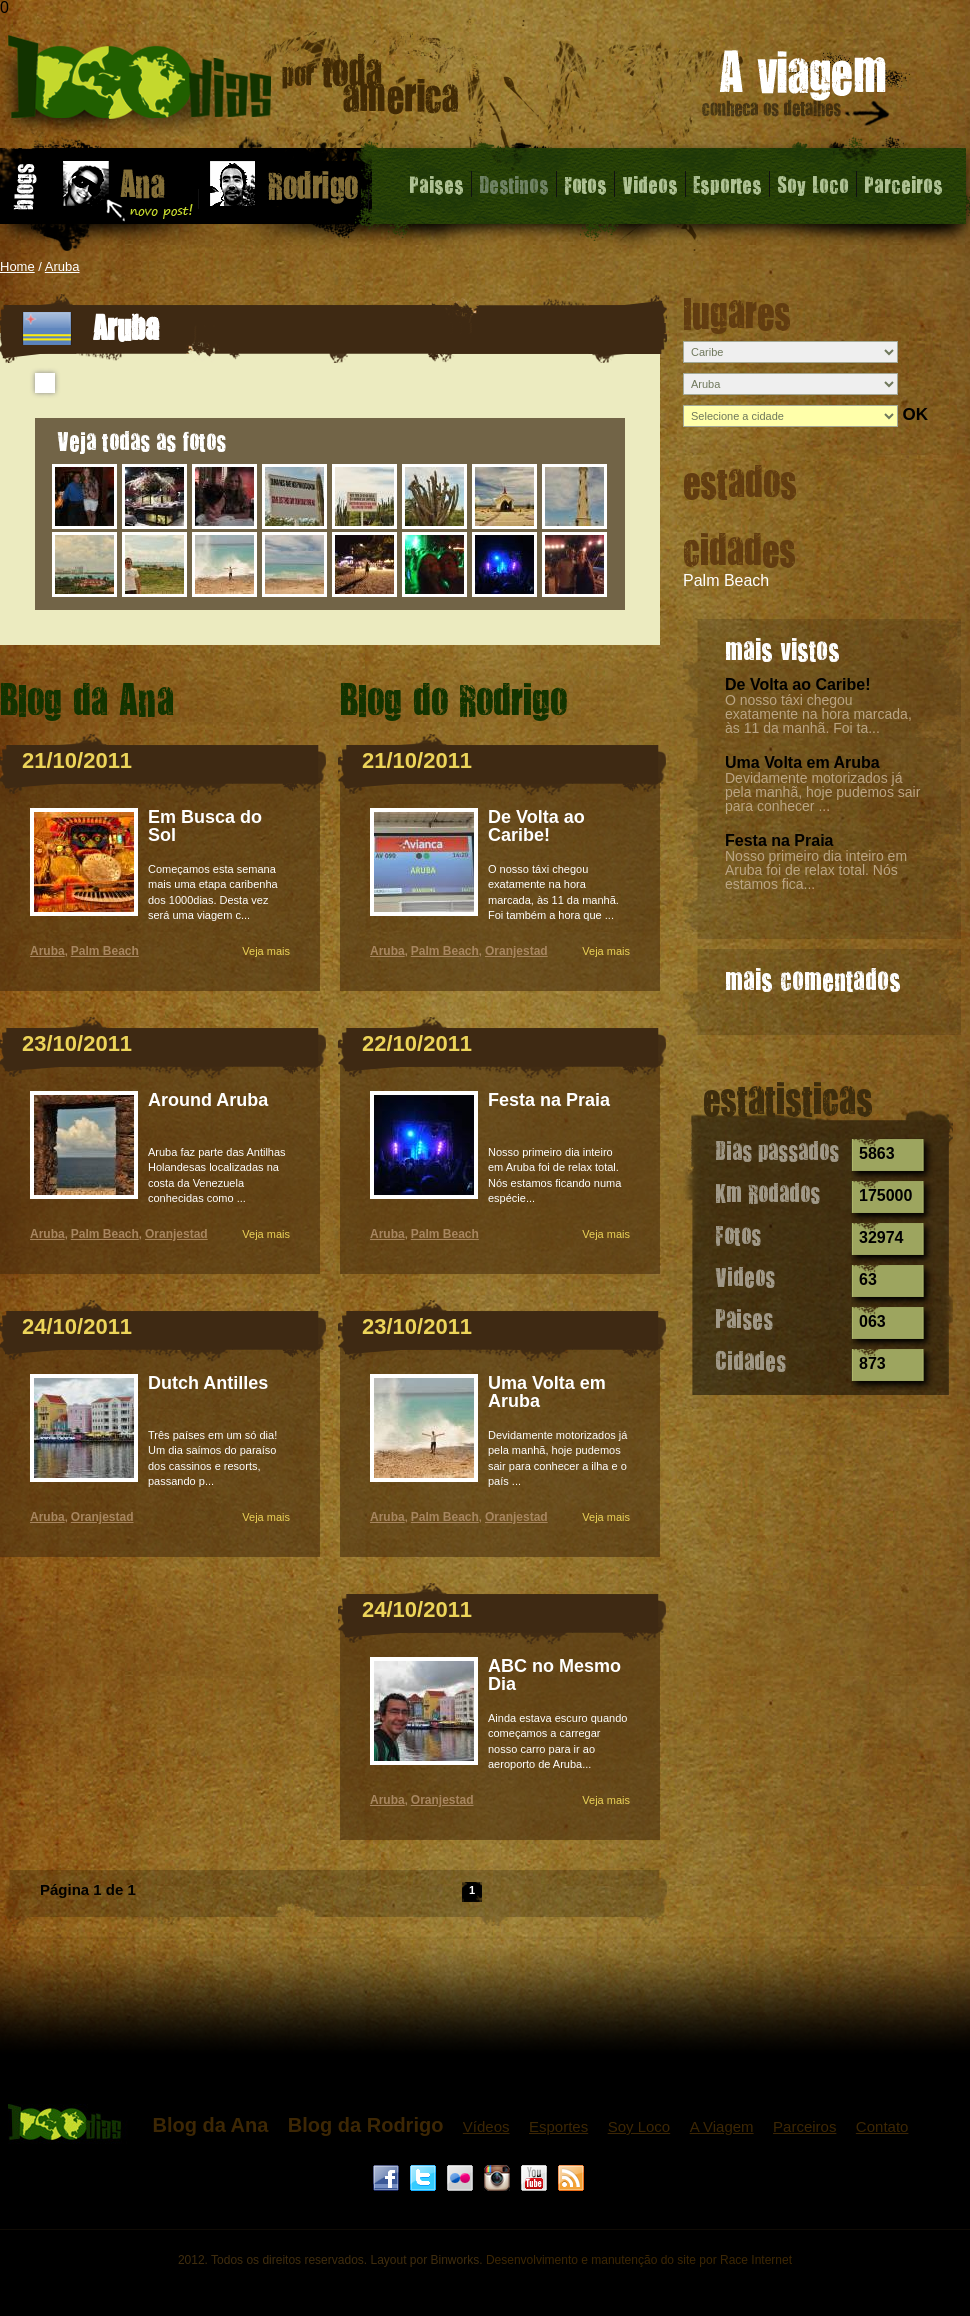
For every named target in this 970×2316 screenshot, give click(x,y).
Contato (882, 2126)
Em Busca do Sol (205, 826)
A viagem (797, 91)
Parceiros (903, 184)
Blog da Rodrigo (366, 2125)
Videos (650, 184)
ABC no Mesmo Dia (554, 1675)
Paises (436, 184)
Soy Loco (813, 184)
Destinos (514, 184)
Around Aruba (208, 1100)
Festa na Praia (779, 840)
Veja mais (266, 951)
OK (915, 414)
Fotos (585, 184)
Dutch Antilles (208, 1383)
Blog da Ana (210, 2125)
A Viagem (722, 2126)
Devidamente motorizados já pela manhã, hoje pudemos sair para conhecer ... (822, 792)
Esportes (727, 184)
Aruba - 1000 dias (233, 84)
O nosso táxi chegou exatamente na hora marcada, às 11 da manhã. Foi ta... (818, 714)
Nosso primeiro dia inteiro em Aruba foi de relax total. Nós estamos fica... (816, 870)
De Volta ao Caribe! (798, 684)
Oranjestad (176, 1234)
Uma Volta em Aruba (802, 762)
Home (17, 266)
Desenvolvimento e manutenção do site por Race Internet (639, 2260)
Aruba (62, 266)
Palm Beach (726, 580)
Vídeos (486, 2126)
